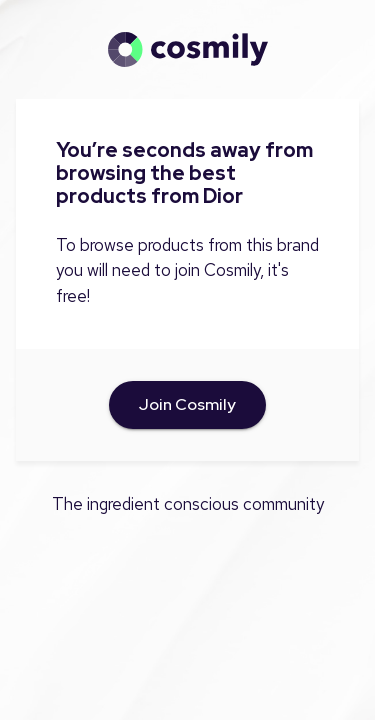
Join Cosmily (187, 405)
